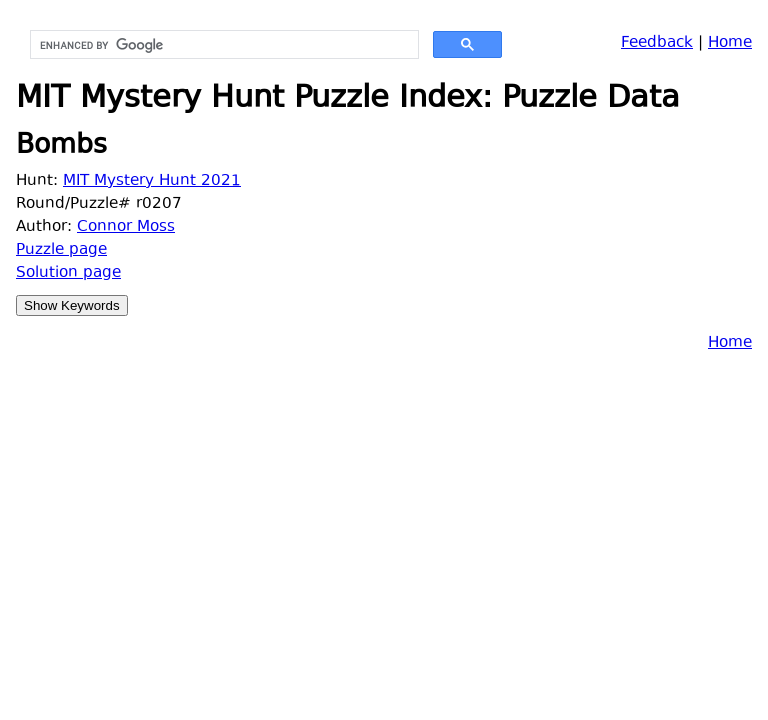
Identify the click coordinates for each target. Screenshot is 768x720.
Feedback (657, 43)
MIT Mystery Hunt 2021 (152, 181)
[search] (222, 45)
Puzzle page (61, 250)
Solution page (68, 273)
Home (730, 43)
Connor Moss (126, 227)
